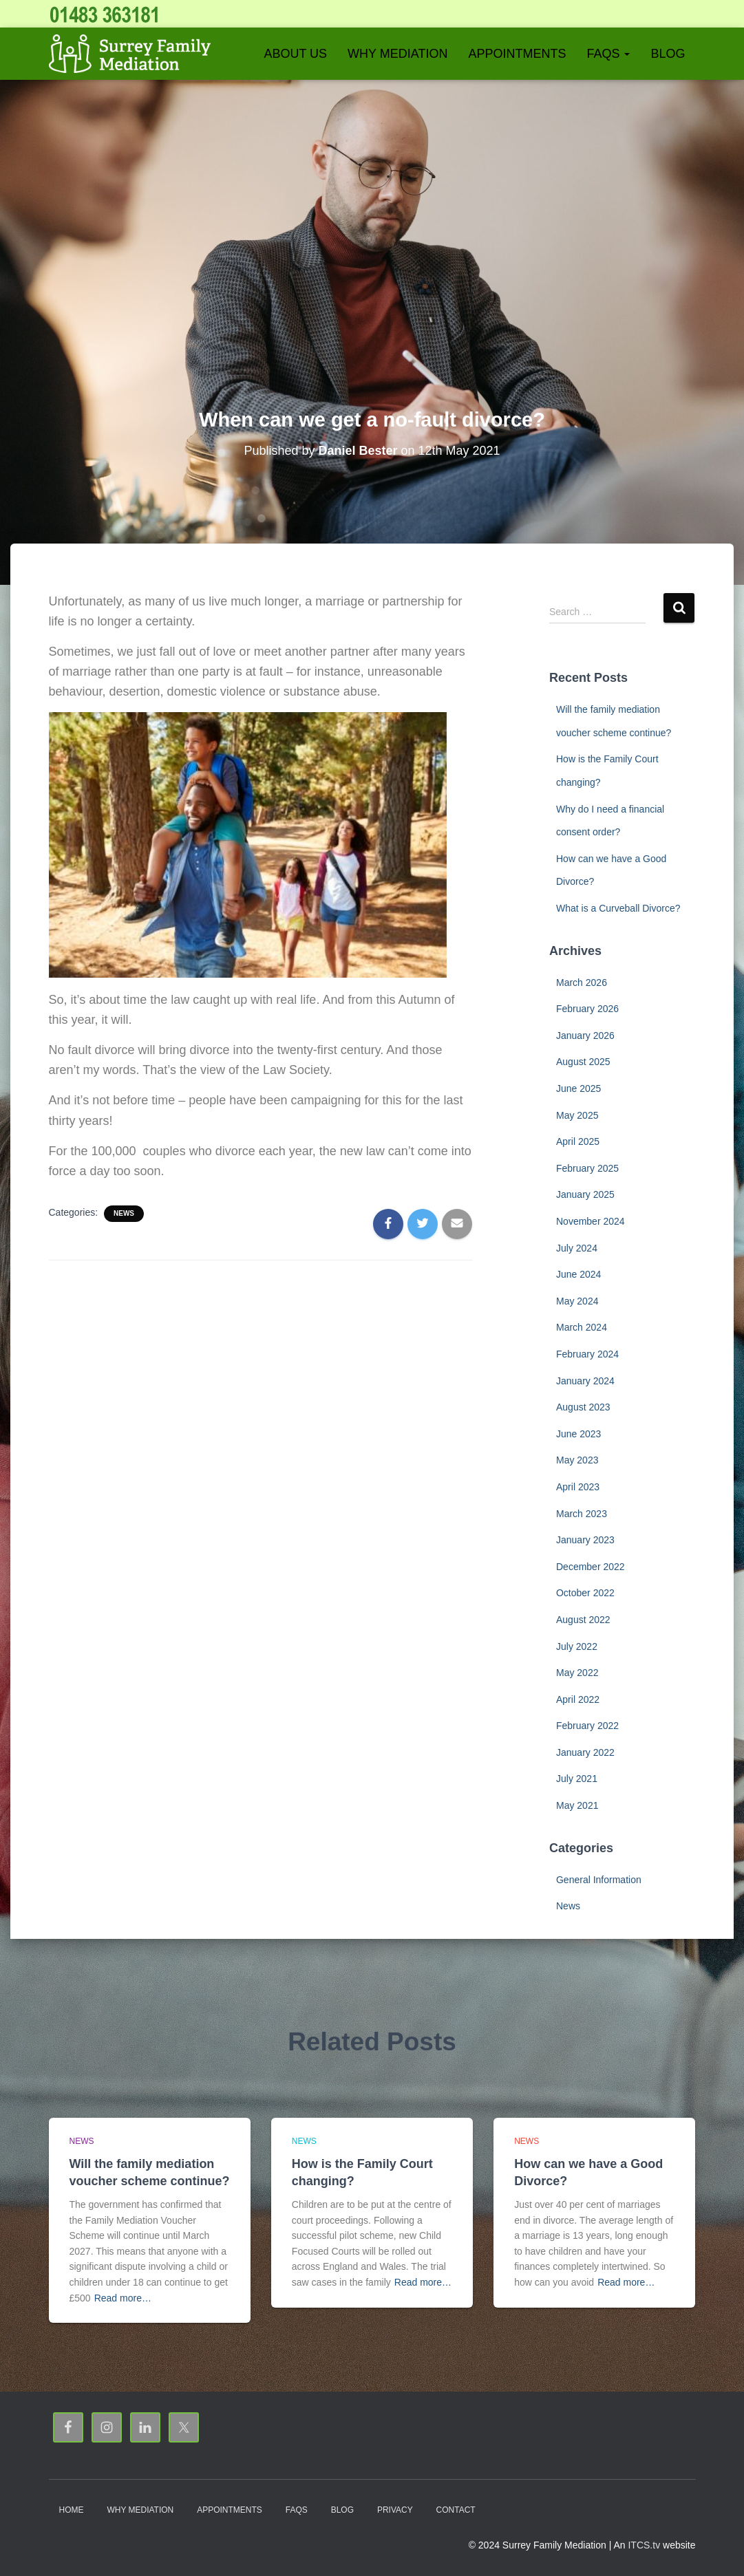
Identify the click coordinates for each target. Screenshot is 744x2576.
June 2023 (578, 1433)
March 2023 (581, 1513)
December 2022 (590, 1566)
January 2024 (585, 1380)
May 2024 (577, 1301)
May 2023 (577, 1460)
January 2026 (585, 1035)
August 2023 (583, 1407)
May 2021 (577, 1805)
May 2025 (577, 1115)
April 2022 (577, 1699)
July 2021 (576, 1778)
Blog (667, 54)
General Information (598, 1879)
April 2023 (577, 1486)
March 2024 (581, 1327)
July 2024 (576, 1248)
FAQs (608, 54)
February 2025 (587, 1168)
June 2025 (578, 1088)
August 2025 (583, 1061)
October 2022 (585, 1592)
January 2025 (585, 1194)
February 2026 (587, 1008)
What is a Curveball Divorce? (618, 908)
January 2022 (585, 1752)
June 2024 (578, 1274)
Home (71, 2510)
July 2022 (576, 1646)
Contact (456, 2510)
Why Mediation (397, 54)
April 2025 (577, 1141)
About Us (295, 54)
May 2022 (577, 1672)
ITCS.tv (644, 2545)
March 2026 (581, 982)
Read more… (122, 2298)
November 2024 (590, 1221)
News (124, 1213)
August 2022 (583, 1619)
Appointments (517, 54)
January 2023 (585, 1539)
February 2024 (587, 1354)
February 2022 (587, 1725)
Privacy (395, 2510)
